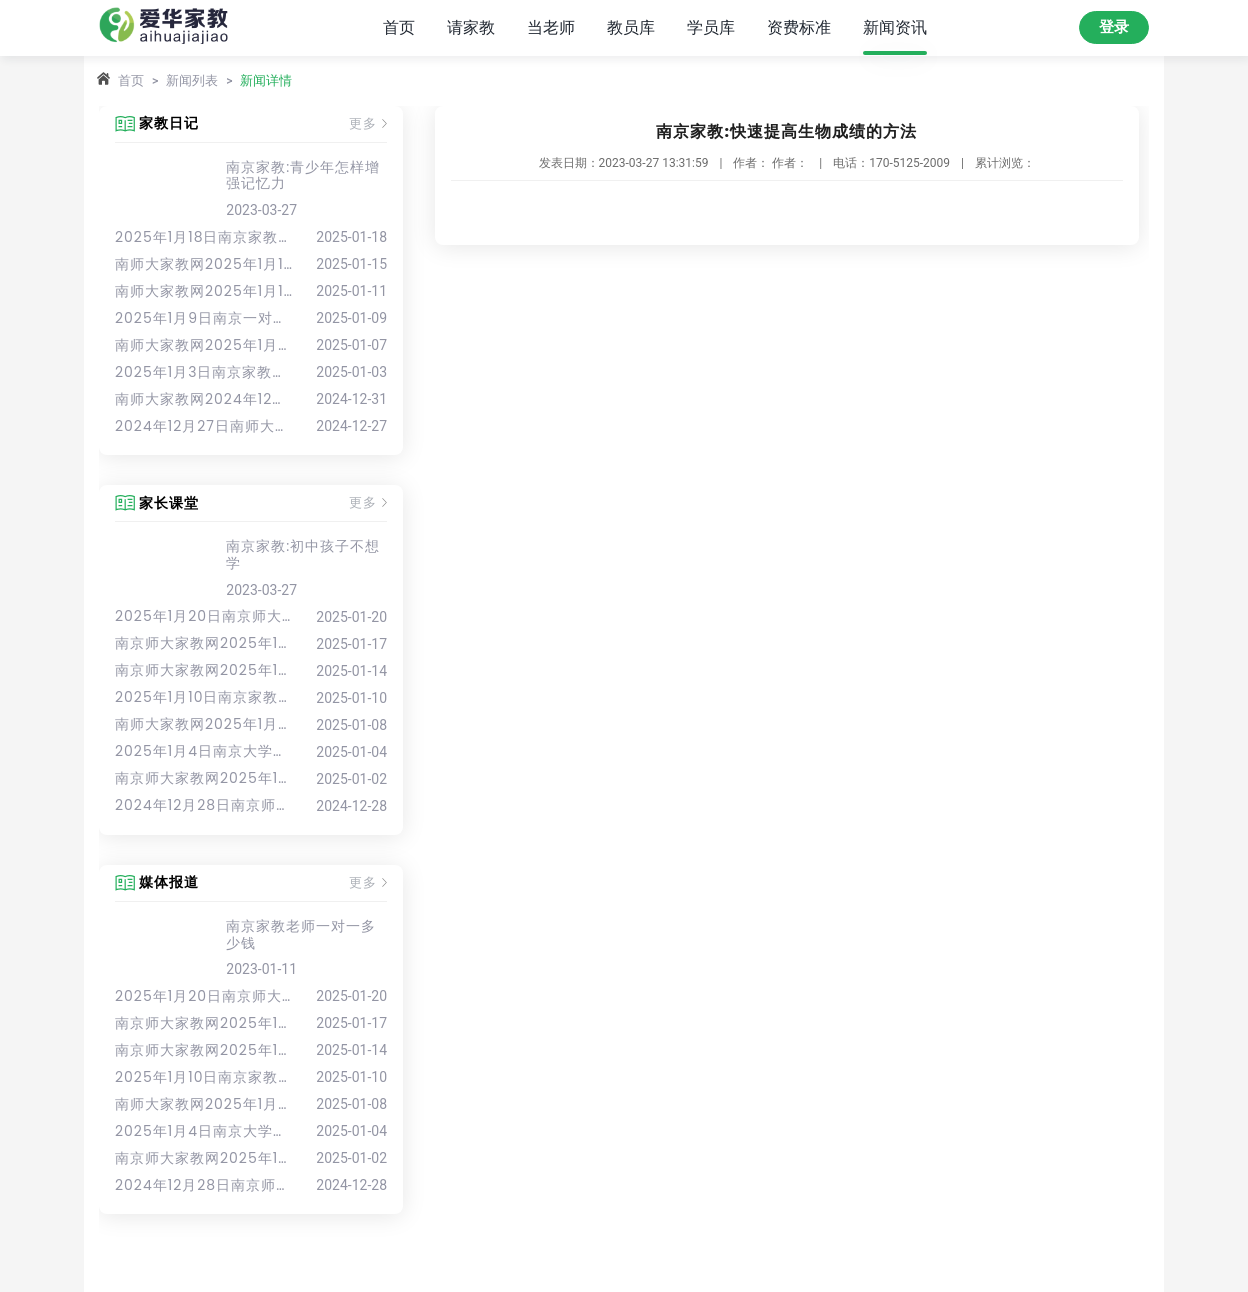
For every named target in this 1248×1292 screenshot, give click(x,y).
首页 (399, 27)
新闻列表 (192, 80)
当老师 (551, 27)
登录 (1114, 27)
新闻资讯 (895, 27)
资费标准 (799, 27)
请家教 (471, 27)
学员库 (711, 27)
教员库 (631, 27)
